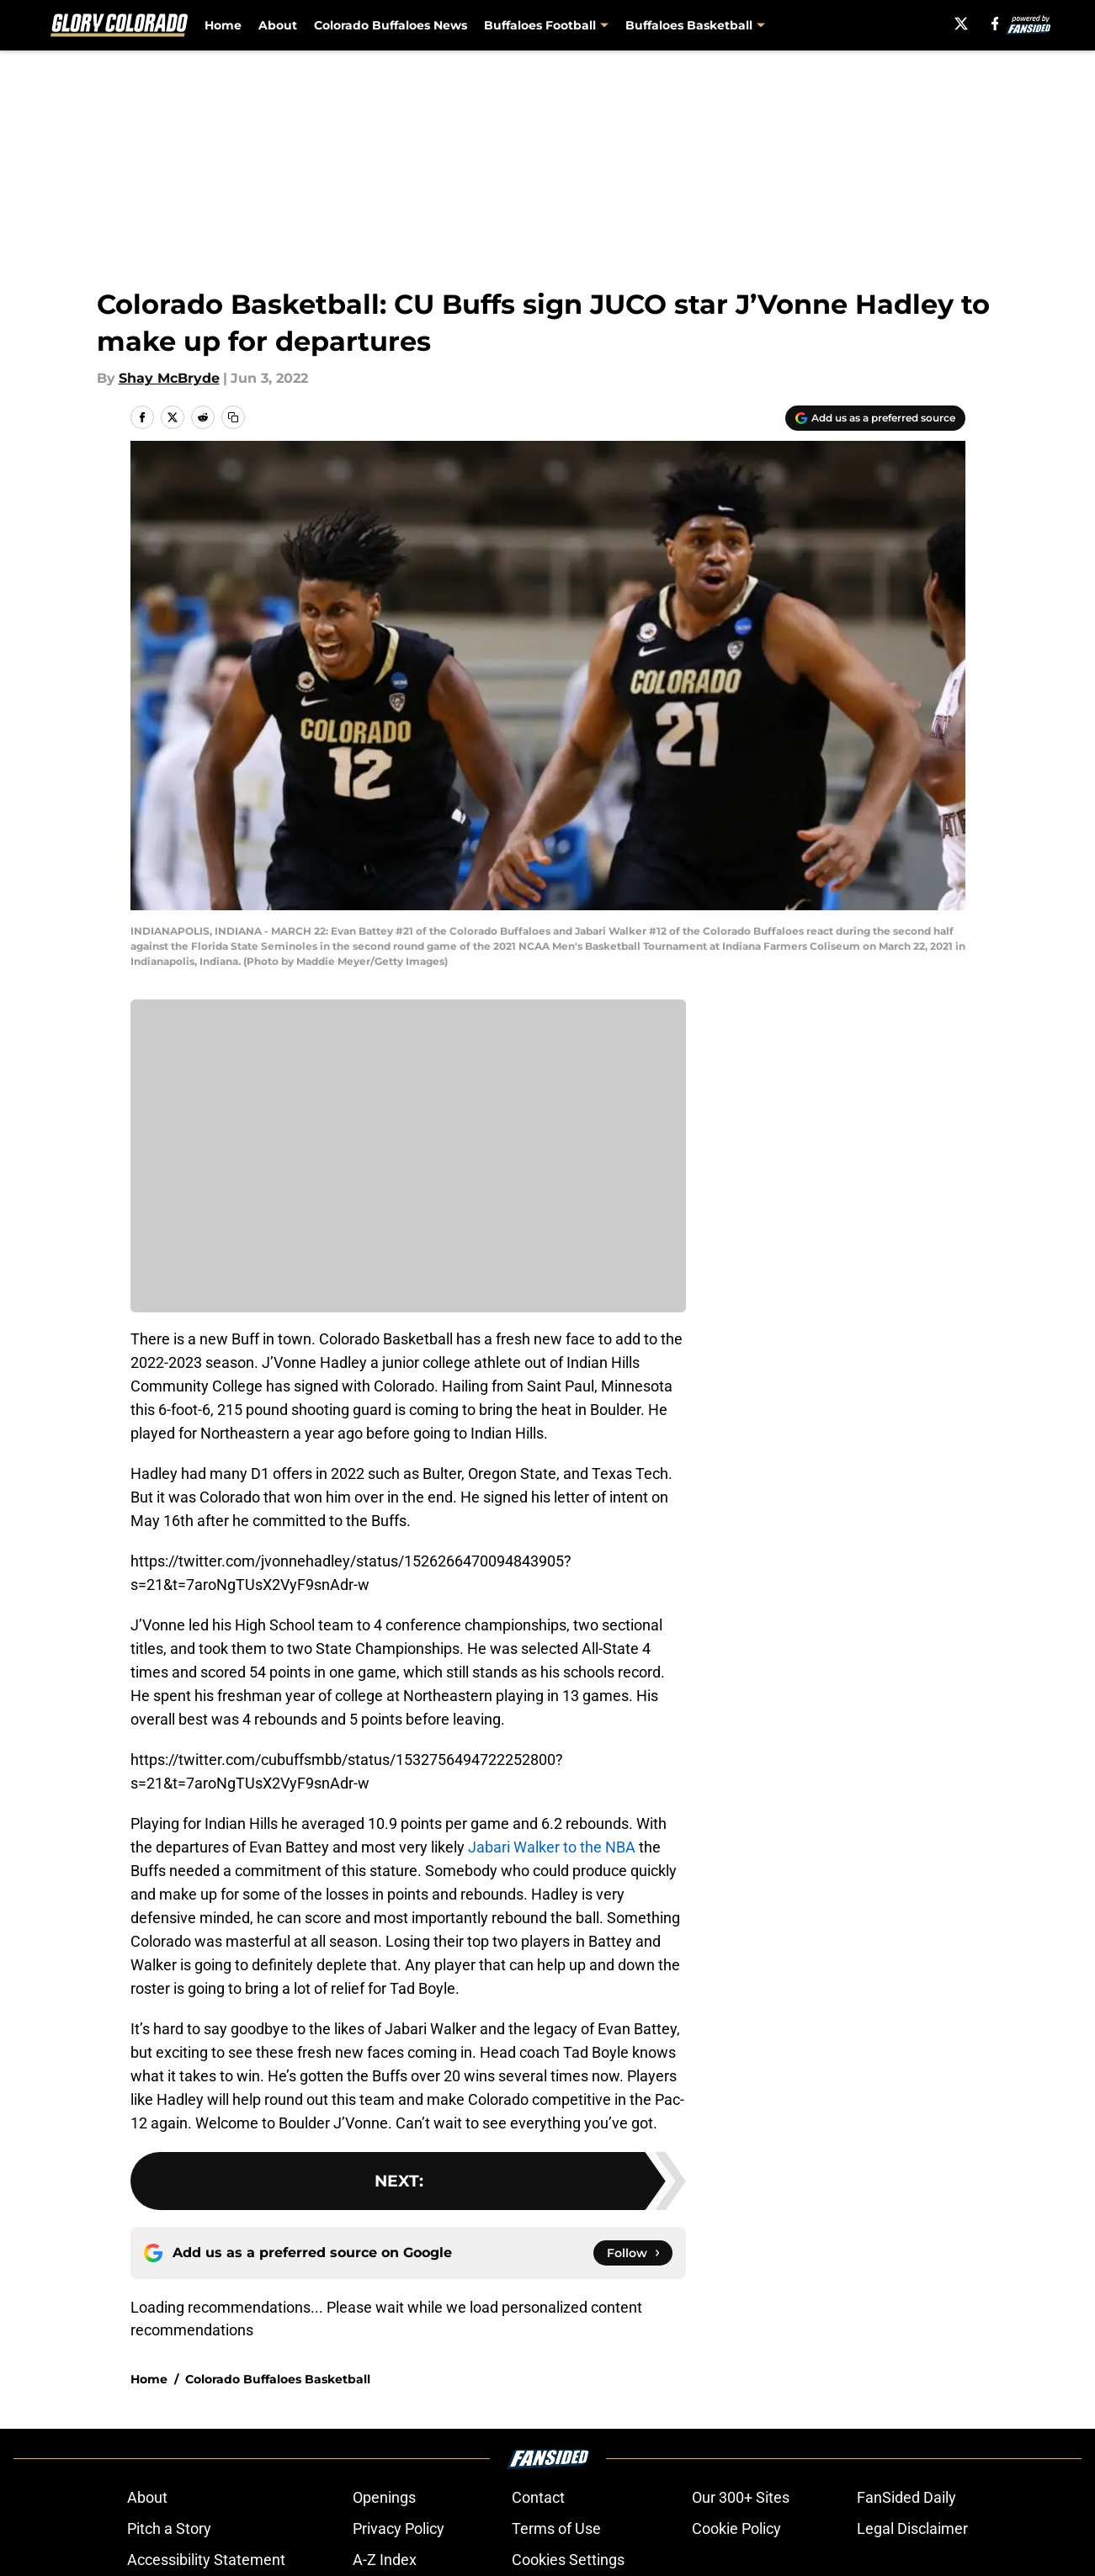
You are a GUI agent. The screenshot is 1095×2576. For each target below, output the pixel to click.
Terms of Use (556, 2528)
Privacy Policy (398, 2528)
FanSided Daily (906, 2497)
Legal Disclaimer (912, 2528)
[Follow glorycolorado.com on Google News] (632, 2253)
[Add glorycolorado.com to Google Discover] (875, 418)
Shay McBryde (169, 378)
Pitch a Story (169, 2528)
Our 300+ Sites (740, 2497)
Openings (384, 2497)
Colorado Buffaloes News (390, 25)
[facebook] (990, 23)
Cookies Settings (568, 2559)
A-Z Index (385, 2559)
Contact (538, 2497)
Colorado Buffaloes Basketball (277, 2379)
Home (223, 25)
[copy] (233, 417)
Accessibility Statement (206, 2559)
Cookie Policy (736, 2528)
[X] (957, 23)
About (277, 25)
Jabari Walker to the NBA (551, 1847)
